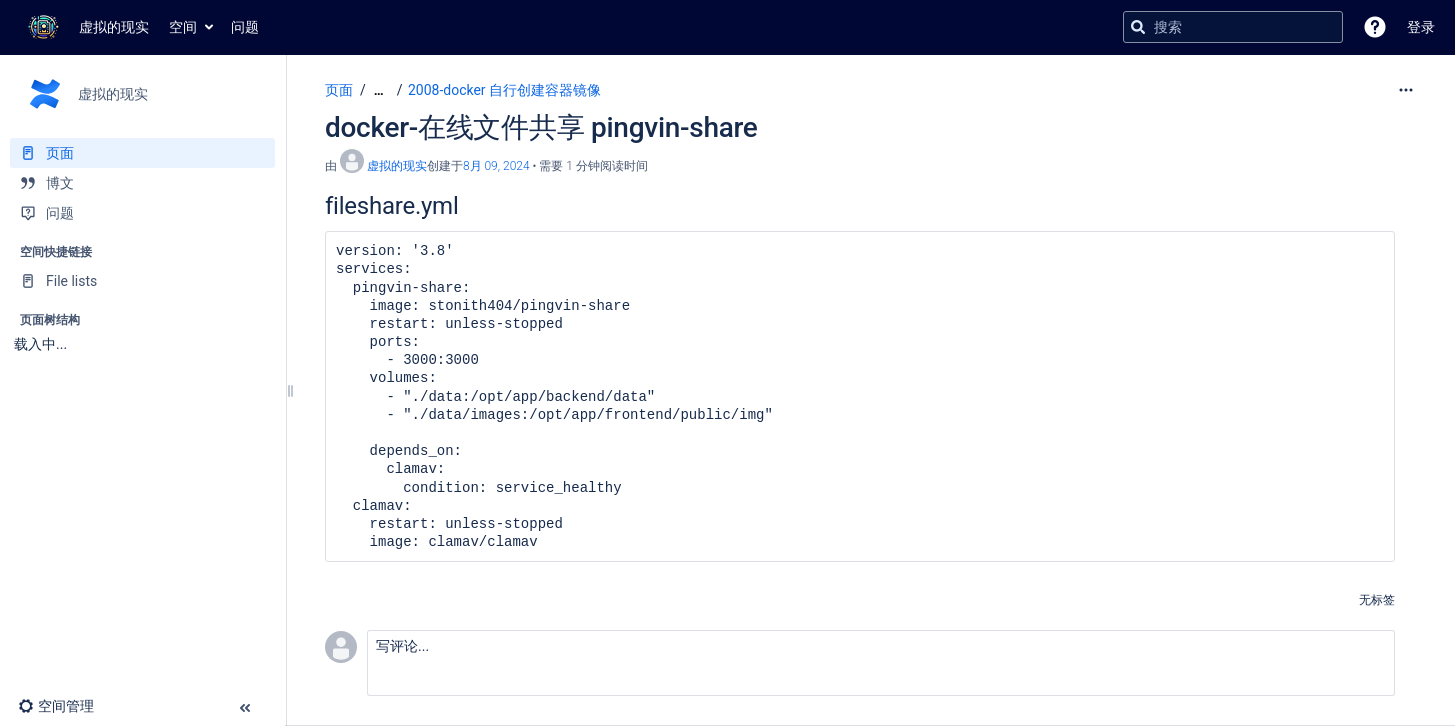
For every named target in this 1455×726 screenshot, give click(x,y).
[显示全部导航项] (379, 90)
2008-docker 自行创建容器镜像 (504, 90)
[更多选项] (1406, 90)
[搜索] (1138, 27)
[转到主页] (84, 27)
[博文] (142, 183)
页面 (339, 90)
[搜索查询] (1233, 27)
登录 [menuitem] (1421, 27)
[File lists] (142, 281)
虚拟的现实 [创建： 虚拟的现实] (397, 166)
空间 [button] (183, 27)
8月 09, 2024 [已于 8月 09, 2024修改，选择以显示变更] (496, 166)
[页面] (142, 153)
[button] (1375, 27)
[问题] (142, 213)
